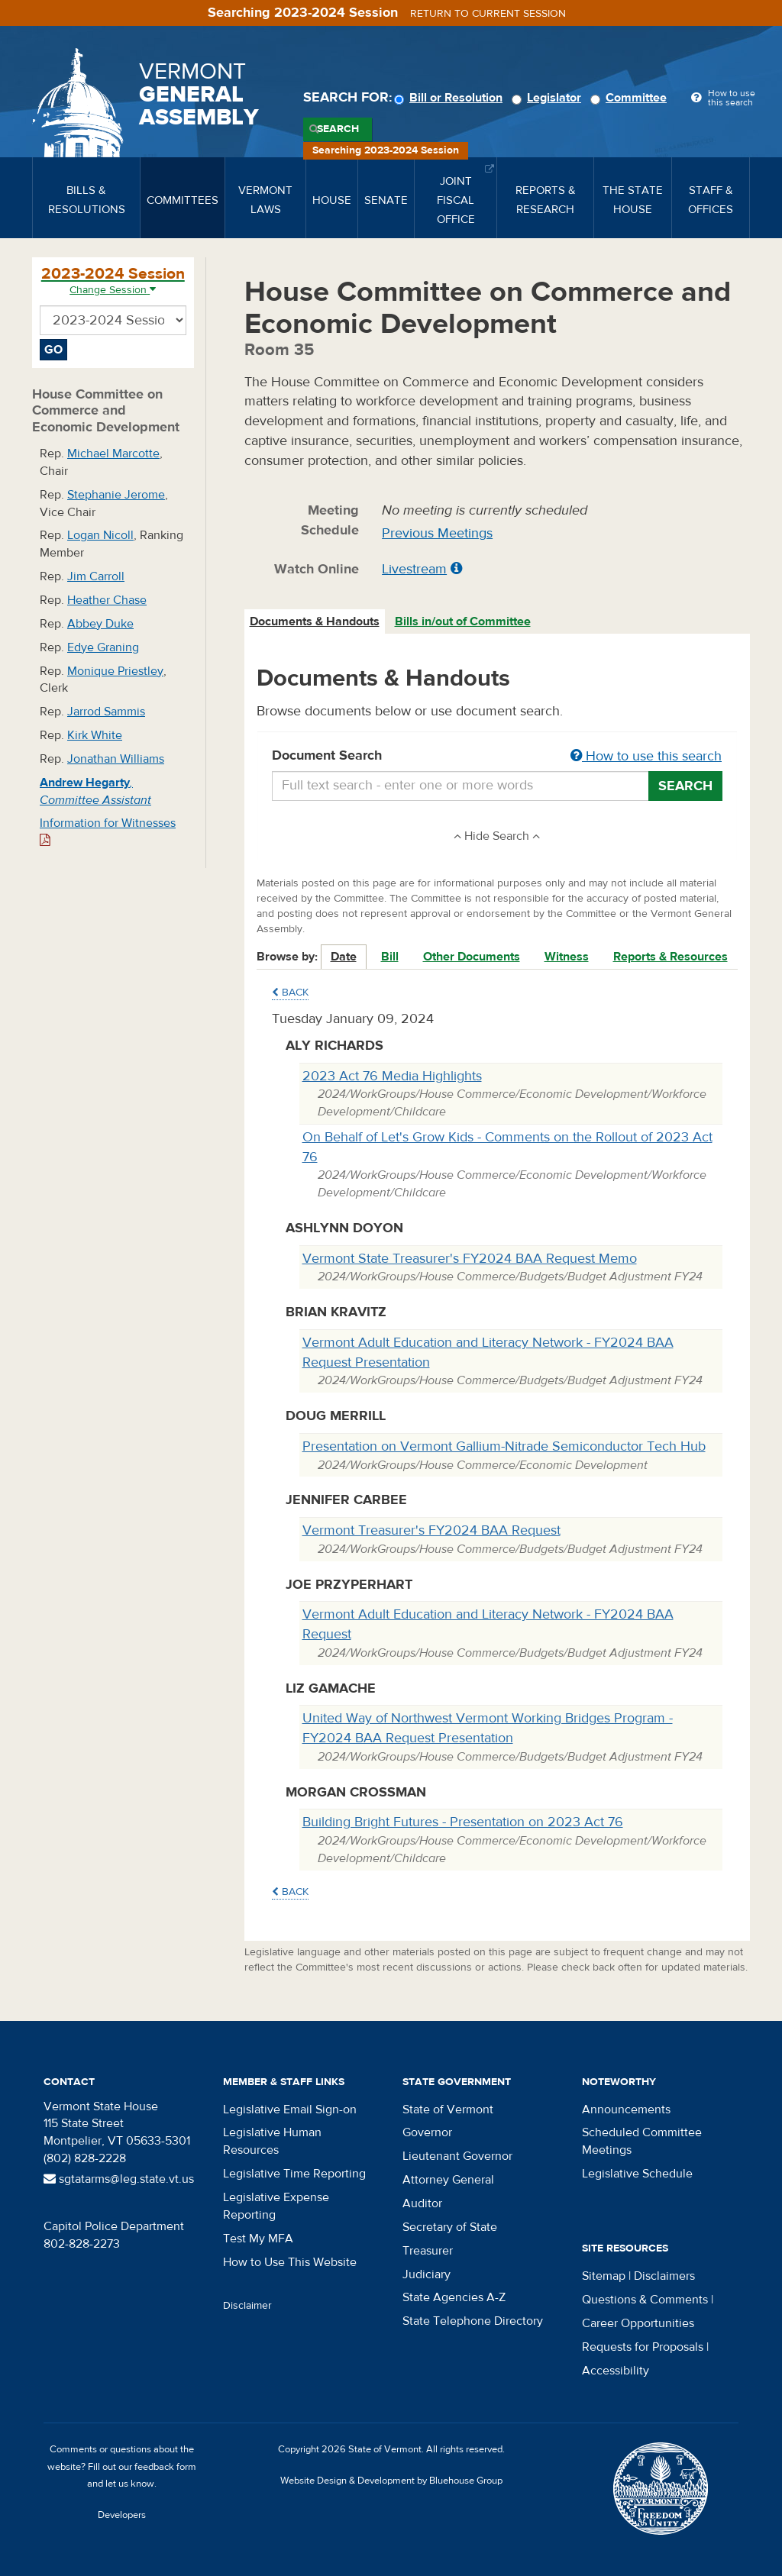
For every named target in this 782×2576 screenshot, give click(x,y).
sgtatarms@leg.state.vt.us (119, 2179)
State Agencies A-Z (454, 2297)
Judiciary (426, 2274)
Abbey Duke (100, 623)
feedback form (165, 2467)
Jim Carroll (95, 576)
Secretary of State (449, 2227)
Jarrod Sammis (106, 711)
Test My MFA (258, 2238)
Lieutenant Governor (457, 2156)
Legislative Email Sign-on (290, 2109)
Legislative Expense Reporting (276, 2206)
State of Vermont (447, 2109)
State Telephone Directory (472, 2321)
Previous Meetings (437, 533)
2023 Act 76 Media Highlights (392, 1076)
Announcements (626, 2109)
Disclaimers (664, 2276)
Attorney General (448, 2179)
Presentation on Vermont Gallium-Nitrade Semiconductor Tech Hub (504, 1446)
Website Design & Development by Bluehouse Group (391, 2480)
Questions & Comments (645, 2299)
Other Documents (471, 956)
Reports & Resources (670, 956)
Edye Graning (103, 647)
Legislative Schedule (637, 2173)
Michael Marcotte (113, 453)
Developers (122, 2515)
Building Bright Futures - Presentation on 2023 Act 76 (462, 1822)
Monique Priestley (115, 671)
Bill (390, 956)
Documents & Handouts (315, 621)
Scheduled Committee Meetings (642, 2141)
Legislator (548, 97)
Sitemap (603, 2276)
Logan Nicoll (100, 535)
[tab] (315, 621)
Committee (631, 97)
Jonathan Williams (115, 759)
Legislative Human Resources (272, 2141)
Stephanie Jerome (116, 494)
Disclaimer (247, 2306)
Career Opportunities (638, 2323)
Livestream (414, 569)
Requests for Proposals (642, 2347)
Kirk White (94, 735)
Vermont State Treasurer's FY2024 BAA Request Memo (469, 1258)
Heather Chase (107, 600)
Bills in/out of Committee (463, 621)
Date (344, 956)
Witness (566, 956)
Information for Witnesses (108, 831)
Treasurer (427, 2250)
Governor (427, 2132)
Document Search (497, 756)
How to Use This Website (290, 2262)
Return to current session (488, 14)
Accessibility (615, 2370)
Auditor (422, 2203)
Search (338, 129)
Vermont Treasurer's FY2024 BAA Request (431, 1530)
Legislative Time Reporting (294, 2173)
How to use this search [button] (646, 756)
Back (290, 992)
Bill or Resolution (450, 97)
